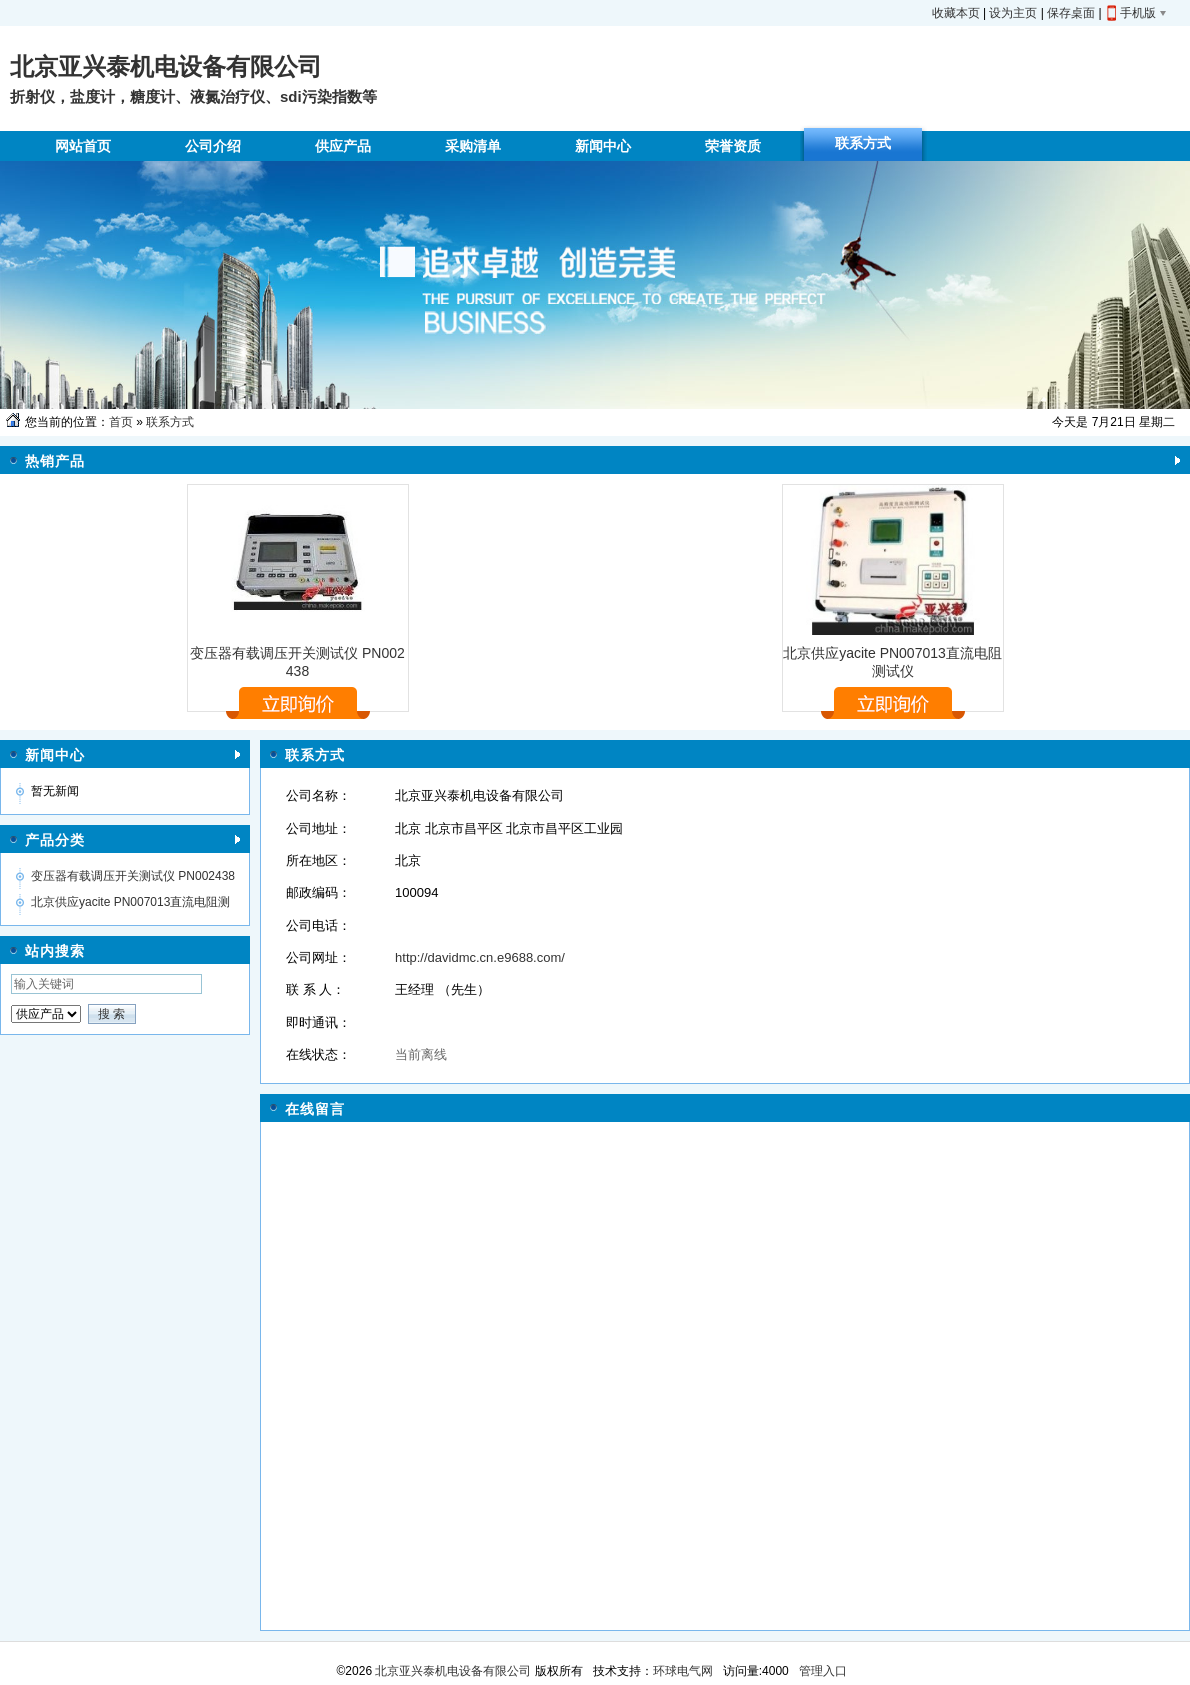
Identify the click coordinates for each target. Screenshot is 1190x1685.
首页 (121, 422)
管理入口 (823, 1671)
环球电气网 (683, 1671)
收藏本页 (956, 13)
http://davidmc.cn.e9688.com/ (480, 957)
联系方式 (170, 422)
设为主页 (1013, 13)
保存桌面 (1071, 13)
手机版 (1138, 13)
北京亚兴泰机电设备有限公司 (451, 1671)
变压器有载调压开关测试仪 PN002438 (133, 876)
